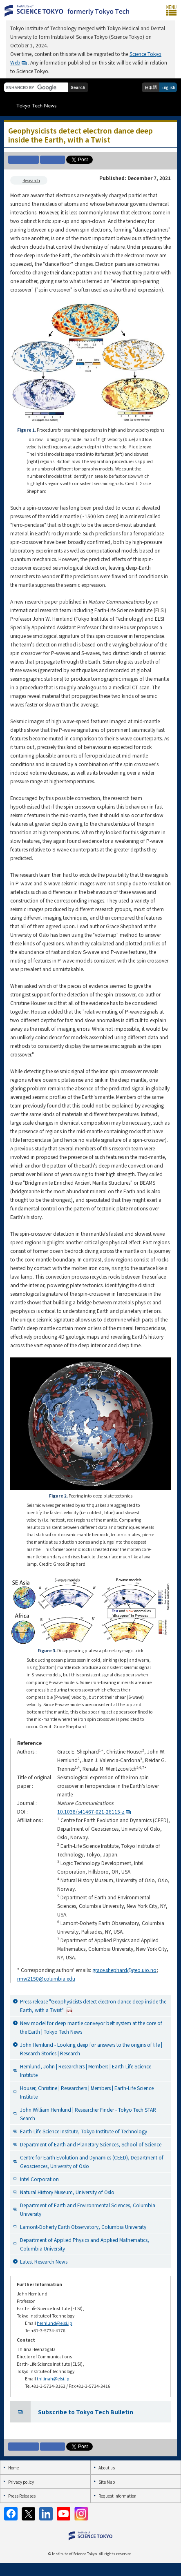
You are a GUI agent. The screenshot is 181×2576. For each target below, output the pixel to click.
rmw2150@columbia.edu (46, 1978)
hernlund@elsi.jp (54, 2323)
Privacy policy (21, 2482)
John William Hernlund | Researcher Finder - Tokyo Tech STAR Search (88, 2113)
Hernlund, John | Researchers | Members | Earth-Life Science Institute (85, 2070)
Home (13, 2468)
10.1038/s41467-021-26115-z (91, 1811)
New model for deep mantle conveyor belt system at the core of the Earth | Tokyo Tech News (91, 2027)
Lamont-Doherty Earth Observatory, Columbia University (83, 2226)
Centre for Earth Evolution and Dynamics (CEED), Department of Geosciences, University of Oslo (91, 2161)
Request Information (117, 2496)
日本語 (151, 87)
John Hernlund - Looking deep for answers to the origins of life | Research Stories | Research (91, 2049)
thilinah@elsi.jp (53, 2378)
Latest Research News (43, 2261)
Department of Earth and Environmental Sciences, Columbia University (87, 2209)
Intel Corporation (39, 2178)
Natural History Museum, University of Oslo (67, 2191)
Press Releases (22, 2496)
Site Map (106, 2482)
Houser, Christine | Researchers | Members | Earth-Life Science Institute (87, 2092)
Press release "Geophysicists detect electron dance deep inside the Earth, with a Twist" (93, 2006)
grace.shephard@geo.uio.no (124, 1969)
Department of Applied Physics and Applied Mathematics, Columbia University (84, 2244)
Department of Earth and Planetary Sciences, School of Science (90, 2144)
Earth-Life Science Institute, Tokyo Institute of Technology (83, 2131)
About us (106, 2468)
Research (31, 180)
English (168, 87)
